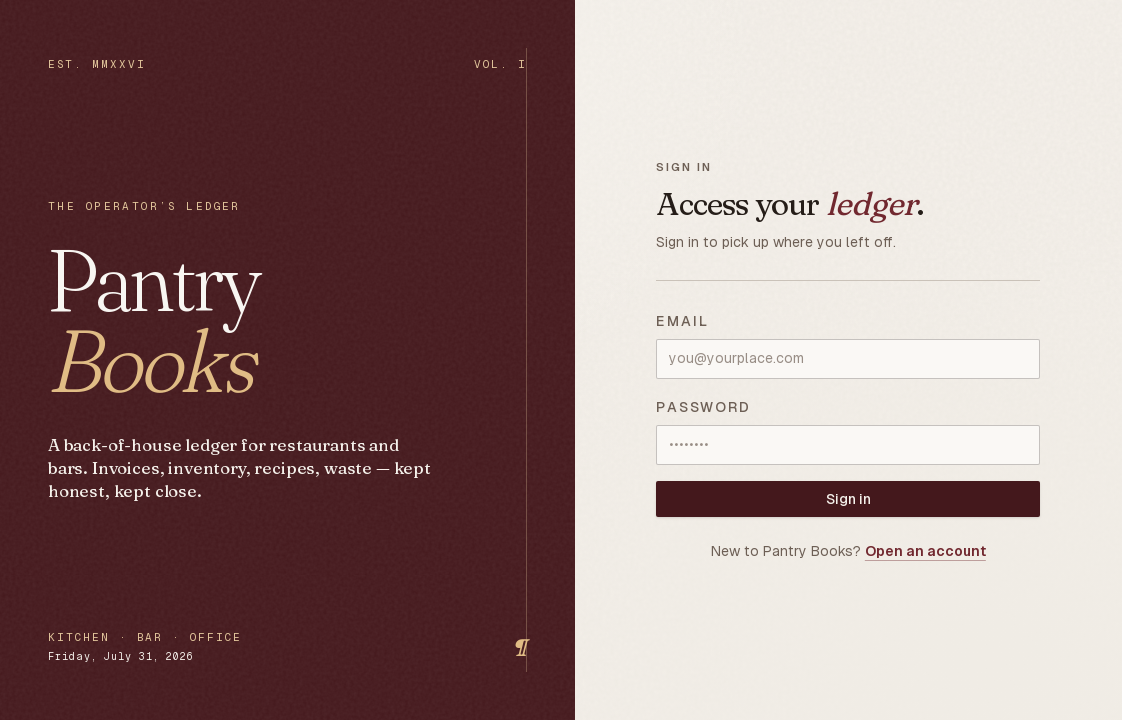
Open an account (925, 551)
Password (703, 407)
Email (682, 321)
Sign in (848, 499)
